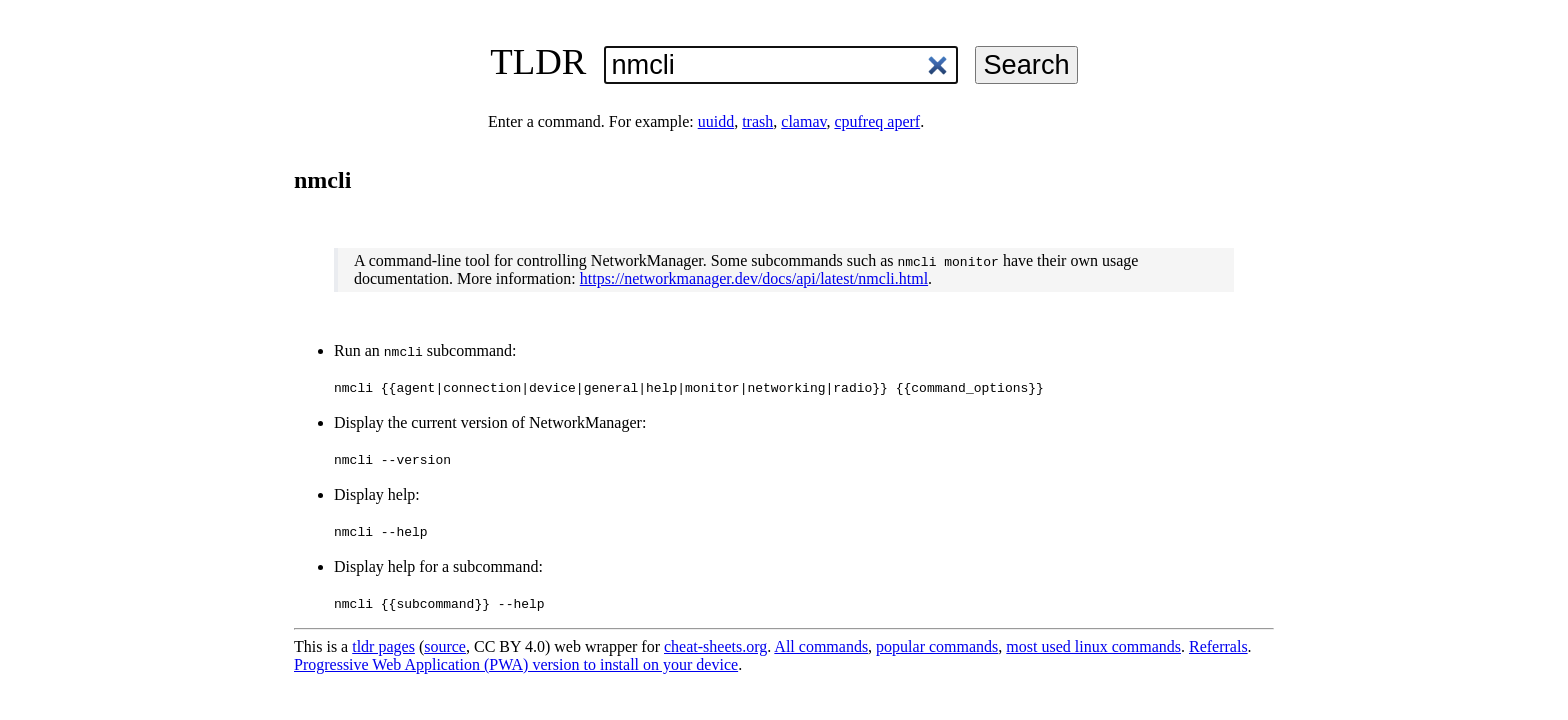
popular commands (937, 646)
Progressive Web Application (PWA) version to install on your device (516, 664)
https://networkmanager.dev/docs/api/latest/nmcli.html (754, 278)
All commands (821, 646)
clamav (803, 121)
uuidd (716, 121)
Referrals (1218, 646)
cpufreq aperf (877, 121)
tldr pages (383, 646)
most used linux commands (1093, 646)
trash (757, 121)
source (445, 646)
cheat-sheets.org (715, 646)
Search (1026, 64)
